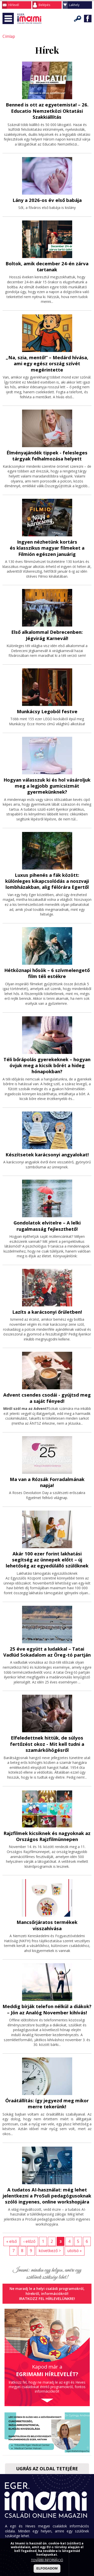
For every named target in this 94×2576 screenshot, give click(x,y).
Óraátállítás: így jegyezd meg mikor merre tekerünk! (47, 2072)
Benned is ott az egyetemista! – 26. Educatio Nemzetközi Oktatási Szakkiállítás (47, 110)
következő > (50, 2218)
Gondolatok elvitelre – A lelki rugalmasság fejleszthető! (47, 1212)
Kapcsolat (46, 2518)
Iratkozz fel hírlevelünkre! (47, 2266)
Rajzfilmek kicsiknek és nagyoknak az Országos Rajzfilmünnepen (47, 1813)
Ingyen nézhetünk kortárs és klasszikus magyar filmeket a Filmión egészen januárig (47, 538)
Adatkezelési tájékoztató (47, 2535)
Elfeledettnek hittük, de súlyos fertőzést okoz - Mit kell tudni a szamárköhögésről (47, 1721)
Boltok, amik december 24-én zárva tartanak (47, 265)
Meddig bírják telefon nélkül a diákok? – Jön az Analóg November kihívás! (47, 1979)
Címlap (8, 36)
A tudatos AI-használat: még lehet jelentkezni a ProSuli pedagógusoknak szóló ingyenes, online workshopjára (47, 2164)
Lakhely (74, 5)
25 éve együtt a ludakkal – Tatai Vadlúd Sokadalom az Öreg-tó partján (47, 1630)
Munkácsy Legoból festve (47, 701)
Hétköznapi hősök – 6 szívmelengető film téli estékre (47, 961)
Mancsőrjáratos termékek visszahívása (47, 1898)
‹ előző (29, 2209)
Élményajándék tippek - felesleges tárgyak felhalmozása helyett (47, 447)
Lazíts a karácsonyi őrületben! (47, 1298)
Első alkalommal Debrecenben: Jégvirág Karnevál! (47, 625)
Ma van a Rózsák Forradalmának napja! (47, 1464)
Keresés (77, 18)
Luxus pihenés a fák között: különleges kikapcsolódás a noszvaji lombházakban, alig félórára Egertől (47, 869)
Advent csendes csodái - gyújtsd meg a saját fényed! (47, 1383)
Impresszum (47, 2525)
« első (12, 2209)
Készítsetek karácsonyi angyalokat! (47, 1141)
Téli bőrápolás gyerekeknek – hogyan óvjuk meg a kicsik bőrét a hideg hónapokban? (47, 1052)
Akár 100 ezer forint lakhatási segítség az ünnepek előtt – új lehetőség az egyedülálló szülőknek (47, 1538)
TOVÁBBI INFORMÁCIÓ (47, 2560)
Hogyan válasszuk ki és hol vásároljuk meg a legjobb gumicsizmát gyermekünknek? (47, 775)
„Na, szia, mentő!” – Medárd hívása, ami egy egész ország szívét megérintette (47, 358)
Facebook (87, 18)
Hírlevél (13, 5)
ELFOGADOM (47, 2568)
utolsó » (74, 2218)
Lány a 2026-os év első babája (47, 199)
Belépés (44, 5)
